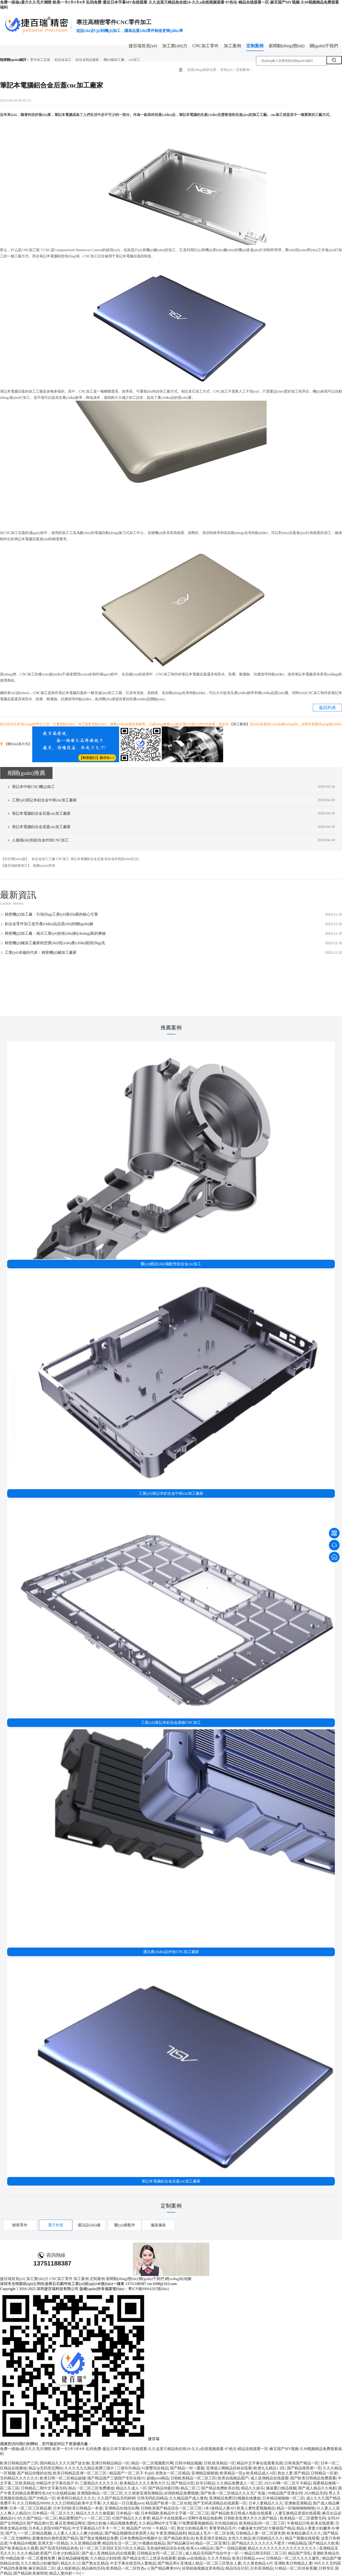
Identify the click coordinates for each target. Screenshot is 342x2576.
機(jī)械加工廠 (114, 60)
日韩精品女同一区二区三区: (160, 2553)
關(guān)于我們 (324, 45)
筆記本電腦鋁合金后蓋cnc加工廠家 (41, 813)
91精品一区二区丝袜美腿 (296, 2568)
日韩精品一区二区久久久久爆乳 (293, 2558)
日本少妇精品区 (66, 2553)
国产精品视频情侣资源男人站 (129, 2533)
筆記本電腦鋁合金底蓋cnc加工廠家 (41, 827)
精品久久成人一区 (131, 2488)
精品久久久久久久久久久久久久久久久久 (282, 2548)
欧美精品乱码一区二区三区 (262, 2523)
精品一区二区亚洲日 (212, 2543)
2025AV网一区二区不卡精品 (287, 2483)
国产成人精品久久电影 (317, 2488)
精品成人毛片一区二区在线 (211, 2533)
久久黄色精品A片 (258, 2563)
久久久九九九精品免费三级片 (89, 2468)
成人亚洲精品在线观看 (269, 2478)
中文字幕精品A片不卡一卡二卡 (98, 2528)
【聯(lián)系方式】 (18, 744)
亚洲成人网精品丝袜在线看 (229, 2468)
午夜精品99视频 (22, 2543)
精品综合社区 (237, 2568)
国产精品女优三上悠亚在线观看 (149, 2558)
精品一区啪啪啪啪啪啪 (296, 2508)
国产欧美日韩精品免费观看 (313, 2478)
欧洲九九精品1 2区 (269, 2468)
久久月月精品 (218, 2558)
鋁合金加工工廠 (43, 859)
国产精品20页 (182, 2483)
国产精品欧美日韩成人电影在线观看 (242, 2513)
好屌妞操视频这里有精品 (203, 2568)
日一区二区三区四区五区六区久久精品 (112, 2548)
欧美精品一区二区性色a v (127, 2568)
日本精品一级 (127, 2513)
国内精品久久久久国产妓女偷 (64, 2463)
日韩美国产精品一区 (301, 2463)
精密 (107, 391)
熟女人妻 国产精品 (293, 2473)
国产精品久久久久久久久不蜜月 (259, 2543)
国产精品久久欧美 (323, 2543)
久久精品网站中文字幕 (158, 2523)
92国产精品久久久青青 (131, 2518)
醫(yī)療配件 (124, 2225)
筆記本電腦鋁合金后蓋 (87, 859)
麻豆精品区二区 (41, 2568)
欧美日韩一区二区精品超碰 (63, 2478)
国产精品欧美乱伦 (178, 2538)
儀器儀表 (158, 2225)
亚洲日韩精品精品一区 (110, 2463)
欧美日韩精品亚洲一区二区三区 (80, 2473)
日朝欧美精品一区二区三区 (193, 2478)
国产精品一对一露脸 (187, 2468)
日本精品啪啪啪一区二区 (283, 2498)
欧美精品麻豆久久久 (304, 2533)
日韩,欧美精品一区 (219, 2463)
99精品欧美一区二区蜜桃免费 (30, 2558)
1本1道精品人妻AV (219, 2508)
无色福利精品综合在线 (166, 2548)
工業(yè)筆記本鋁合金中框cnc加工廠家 (44, 800)
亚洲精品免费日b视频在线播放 (235, 2498)
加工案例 (232, 45)
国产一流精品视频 (231, 2548)
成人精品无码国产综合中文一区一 (213, 2553)
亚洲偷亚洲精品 (297, 2503)
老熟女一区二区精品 (172, 2473)
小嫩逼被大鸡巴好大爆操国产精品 (266, 2528)
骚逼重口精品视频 (281, 2488)
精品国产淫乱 (299, 2553)
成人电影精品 (68, 2568)
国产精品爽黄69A (165, 2568)
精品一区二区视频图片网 (152, 2463)
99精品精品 (297, 2543)
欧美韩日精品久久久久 (76, 2498)
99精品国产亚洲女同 (285, 2493)
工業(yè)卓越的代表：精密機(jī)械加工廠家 (41, 952)
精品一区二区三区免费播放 (91, 2488)
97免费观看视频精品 (196, 2523)
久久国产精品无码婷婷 (116, 2498)
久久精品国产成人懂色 (188, 2498)
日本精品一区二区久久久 (53, 2513)
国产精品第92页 (39, 2523)
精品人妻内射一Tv (64, 2573)
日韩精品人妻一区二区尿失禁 (260, 2533)
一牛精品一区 (163, 2528)
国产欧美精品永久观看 (19, 2548)
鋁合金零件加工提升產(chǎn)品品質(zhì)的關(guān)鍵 (49, 924)
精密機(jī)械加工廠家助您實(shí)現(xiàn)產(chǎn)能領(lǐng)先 (55, 943)
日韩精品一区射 (324, 2473)
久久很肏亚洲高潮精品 (143, 2493)
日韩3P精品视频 (188, 2463)
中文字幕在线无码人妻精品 (133, 2563)
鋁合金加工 (63, 60)
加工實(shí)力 (174, 45)
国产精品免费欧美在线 (220, 2488)
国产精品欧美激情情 (30, 2573)
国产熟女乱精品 (95, 2563)
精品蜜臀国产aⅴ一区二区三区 (84, 2518)
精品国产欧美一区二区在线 (168, 2503)
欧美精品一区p (232, 2473)
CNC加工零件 (206, 45)
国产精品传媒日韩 (163, 2488)
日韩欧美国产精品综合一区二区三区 (171, 2508)
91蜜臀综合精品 (155, 2468)
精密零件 (19, 2225)
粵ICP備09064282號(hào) (148, 2289)
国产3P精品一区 (41, 2498)
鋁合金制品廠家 (87, 60)
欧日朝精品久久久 (268, 2538)
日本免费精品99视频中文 (141, 2538)
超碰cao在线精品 (192, 2558)
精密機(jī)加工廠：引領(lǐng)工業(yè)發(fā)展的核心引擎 (51, 914)
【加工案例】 (239, 724)
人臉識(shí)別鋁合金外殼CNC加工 (40, 840)
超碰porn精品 (158, 2478)
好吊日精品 (205, 2483)
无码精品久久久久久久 (19, 2478)
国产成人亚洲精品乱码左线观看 (108, 2553)
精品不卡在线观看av (169, 2518)
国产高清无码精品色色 (59, 2548)
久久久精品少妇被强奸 (40, 2563)
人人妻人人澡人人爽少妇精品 (78, 2533)
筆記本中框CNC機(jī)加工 (33, 787)
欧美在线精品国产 (233, 2478)
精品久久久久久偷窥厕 (95, 2513)
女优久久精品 (239, 2538)
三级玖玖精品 (128, 2468)
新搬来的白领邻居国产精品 (55, 2538)
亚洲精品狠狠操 (204, 2473)
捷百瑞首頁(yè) (143, 45)
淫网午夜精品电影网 (205, 2518)
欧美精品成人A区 (261, 2473)
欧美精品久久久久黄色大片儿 (144, 2483)
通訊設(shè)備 (89, 2225)
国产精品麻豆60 (180, 2543)
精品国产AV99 (138, 2528)
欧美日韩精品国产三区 (19, 2463)
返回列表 (327, 707)
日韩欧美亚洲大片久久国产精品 (251, 2518)
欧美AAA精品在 (200, 2548)
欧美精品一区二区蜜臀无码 (303, 2518)
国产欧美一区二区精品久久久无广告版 (233, 2493)
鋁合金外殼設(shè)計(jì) (122, 859)
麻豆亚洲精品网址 (70, 2523)
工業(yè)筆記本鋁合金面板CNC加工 (171, 1723)
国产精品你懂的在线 (34, 2473)
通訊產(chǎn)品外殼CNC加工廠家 (171, 1952)
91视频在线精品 (151, 2543)
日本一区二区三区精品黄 (30, 2508)
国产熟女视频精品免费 (99, 2538)
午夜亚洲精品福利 (171, 2533)
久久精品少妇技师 (105, 2558)
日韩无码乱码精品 (152, 2498)
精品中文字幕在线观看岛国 (260, 2463)
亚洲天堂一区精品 (53, 2543)
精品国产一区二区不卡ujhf (131, 2473)
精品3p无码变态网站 (45, 2468)
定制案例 (254, 45)
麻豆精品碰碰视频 (73, 2558)
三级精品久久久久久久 (99, 2483)
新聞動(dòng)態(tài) (287, 45)
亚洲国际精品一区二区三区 (100, 2493)
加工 (256, 115)
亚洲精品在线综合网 (122, 2508)
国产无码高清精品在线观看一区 (220, 2503)
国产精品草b (168, 2563)
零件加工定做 (40, 60)
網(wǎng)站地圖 (178, 2279)
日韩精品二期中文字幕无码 (44, 2488)
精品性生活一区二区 (119, 2543)
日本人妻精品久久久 (265, 2503)
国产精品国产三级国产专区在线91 (116, 2478)
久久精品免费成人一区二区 (239, 2483)
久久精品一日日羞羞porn (123, 2503)
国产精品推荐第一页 (304, 2468)
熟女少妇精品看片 (192, 2528)
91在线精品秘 (63, 2493)
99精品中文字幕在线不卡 (57, 2483)
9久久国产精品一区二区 (37, 2518)
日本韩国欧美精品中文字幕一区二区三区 (175, 2513)
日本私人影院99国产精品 (49, 2528)
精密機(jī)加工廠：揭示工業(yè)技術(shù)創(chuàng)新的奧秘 (55, 933)
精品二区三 (190, 2488)
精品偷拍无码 (93, 2568)
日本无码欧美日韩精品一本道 (78, 2508)
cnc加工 (134, 60)
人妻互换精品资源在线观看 (298, 2513)
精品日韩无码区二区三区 (265, 2553)
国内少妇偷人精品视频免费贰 (112, 2523)
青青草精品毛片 (222, 2528)
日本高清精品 (261, 2568)
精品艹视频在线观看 (302, 2538)
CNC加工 (40, 693)
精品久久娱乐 (252, 2488)
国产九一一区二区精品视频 (28, 2533)
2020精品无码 (315, 2493)
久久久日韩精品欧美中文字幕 (76, 2503)
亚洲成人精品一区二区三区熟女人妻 (210, 2563)
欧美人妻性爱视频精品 (256, 2508)
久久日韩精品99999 (33, 2503)
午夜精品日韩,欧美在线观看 (310, 2523)
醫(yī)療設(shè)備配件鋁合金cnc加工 (171, 1264)
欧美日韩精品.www (248, 2558)
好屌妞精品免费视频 (181, 2493)
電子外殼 (55, 2225)
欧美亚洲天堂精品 (211, 2538)
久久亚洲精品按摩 (85, 2543)
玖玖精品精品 (226, 2523)
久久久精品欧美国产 (34, 2553)
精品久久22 (70, 2563)
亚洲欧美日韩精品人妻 (293, 2563)
